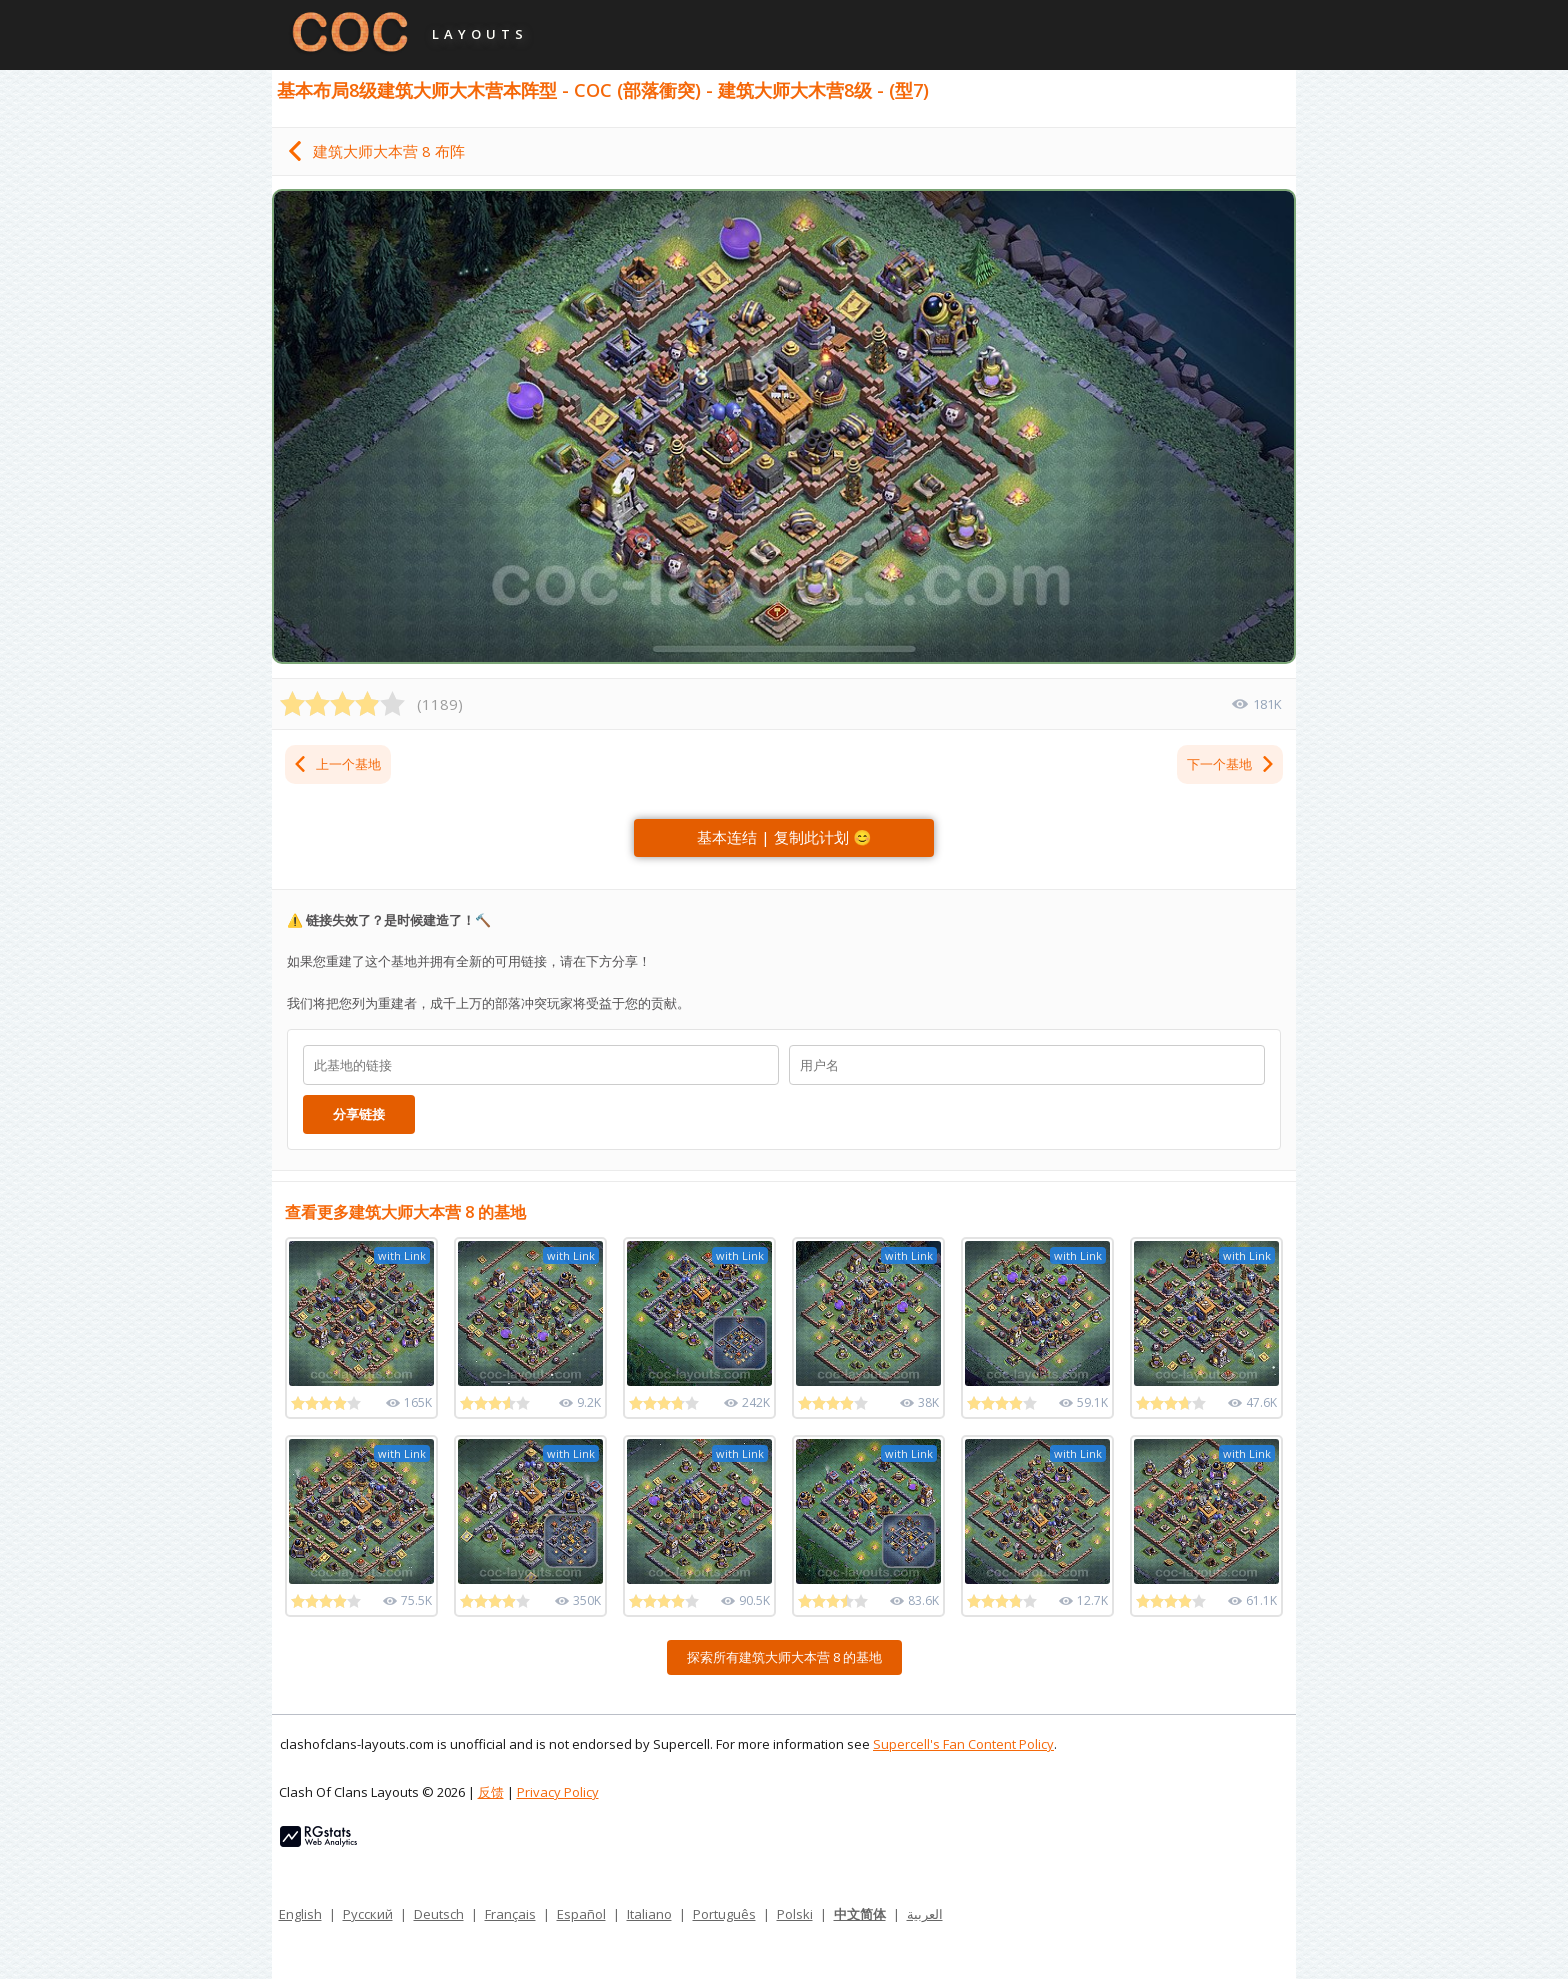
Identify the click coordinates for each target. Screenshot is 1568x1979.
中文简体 (860, 1914)
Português (724, 1914)
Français (510, 1914)
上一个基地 (336, 764)
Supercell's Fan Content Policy (963, 1744)
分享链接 (359, 1114)
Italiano (649, 1914)
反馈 (491, 1792)
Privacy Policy (558, 1792)
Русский (368, 1914)
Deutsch (439, 1914)
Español (581, 1914)
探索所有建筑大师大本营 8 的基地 (784, 1657)
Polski (795, 1914)
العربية (925, 1914)
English (300, 1914)
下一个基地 (1231, 764)
